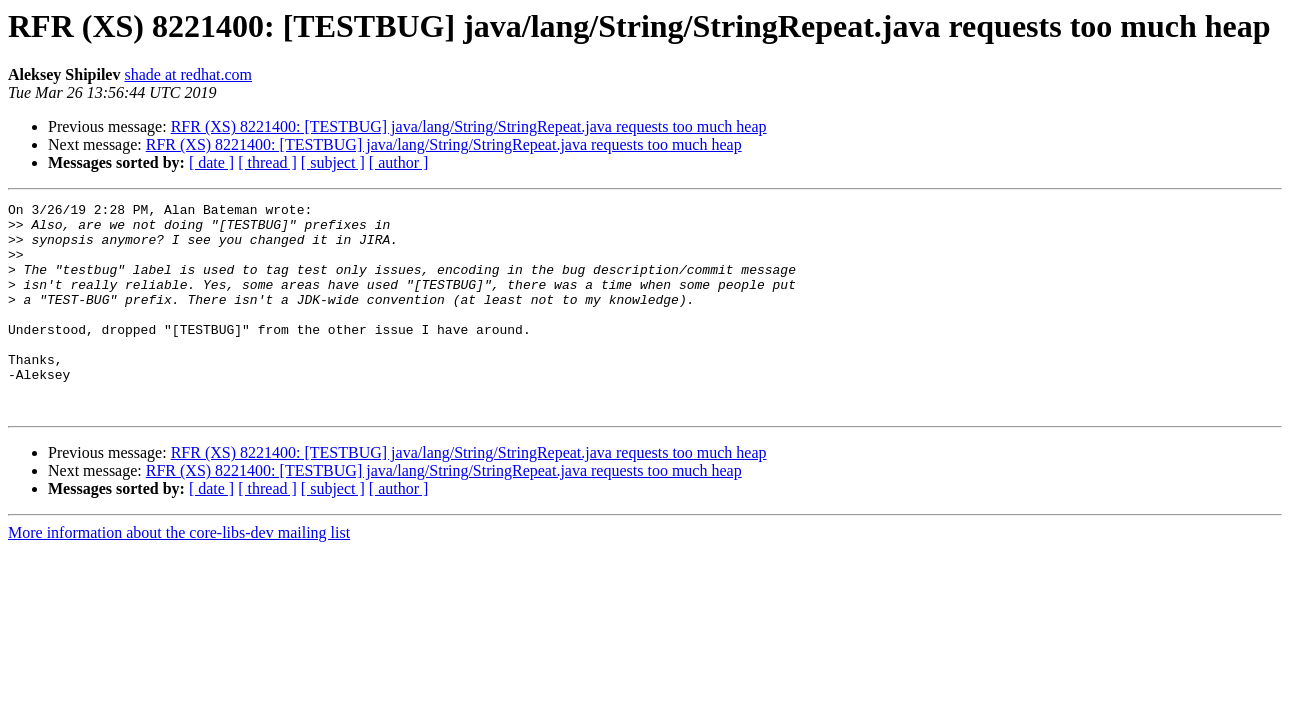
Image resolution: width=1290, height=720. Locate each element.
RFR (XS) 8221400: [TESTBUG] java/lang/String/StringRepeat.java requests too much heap (469, 126)
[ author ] (399, 162)
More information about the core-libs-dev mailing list (179, 574)
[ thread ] (267, 162)
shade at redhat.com (188, 74)
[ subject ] (333, 162)
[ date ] (211, 162)
